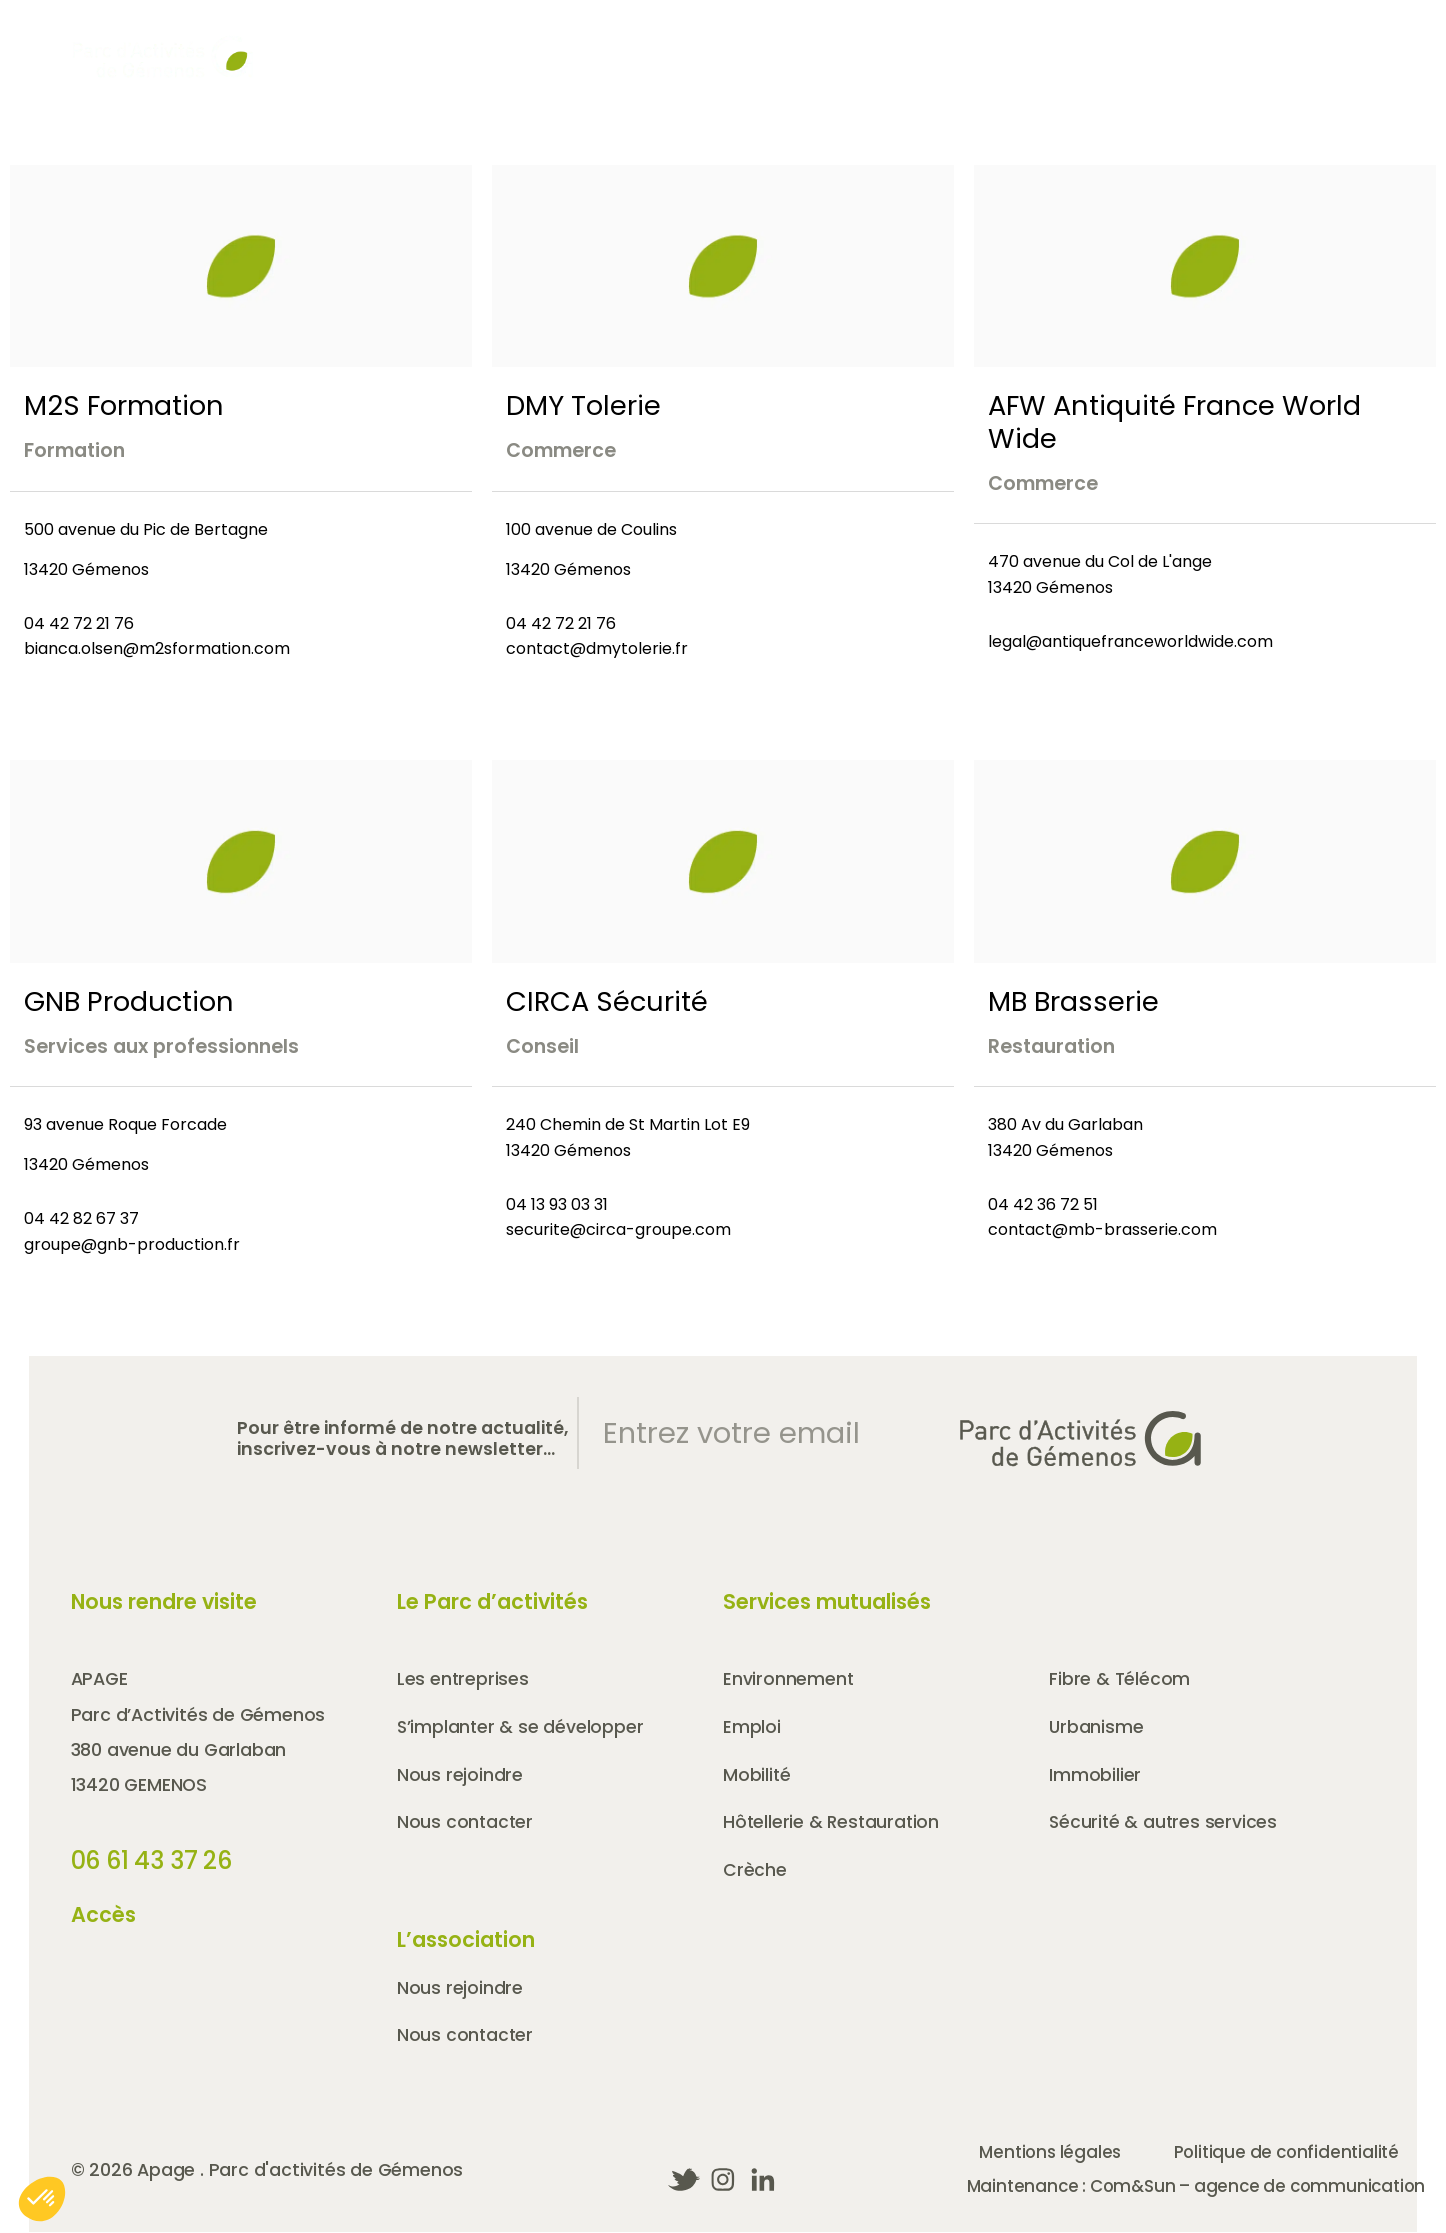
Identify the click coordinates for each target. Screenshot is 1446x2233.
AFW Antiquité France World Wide (1174, 422)
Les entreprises (1093, 82)
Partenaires (987, 42)
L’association (466, 1941)
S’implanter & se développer (521, 1728)
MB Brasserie (1073, 1001)
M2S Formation (124, 405)
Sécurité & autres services (1164, 1824)
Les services (1309, 82)
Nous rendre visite (164, 1601)
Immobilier (1095, 1776)
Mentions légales (1052, 2157)
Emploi (752, 1728)
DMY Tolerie (583, 405)
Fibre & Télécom (1120, 1679)
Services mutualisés (827, 1601)
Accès (870, 42)
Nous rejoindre (1139, 42)
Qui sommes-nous (570, 82)
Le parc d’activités (840, 82)
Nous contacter (1310, 42)
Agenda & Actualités (720, 42)
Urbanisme (1096, 1728)
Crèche (755, 1872)
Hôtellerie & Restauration (833, 1824)
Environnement (788, 1679)
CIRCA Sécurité (607, 1001)
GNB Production (129, 1001)
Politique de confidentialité (1303, 2157)
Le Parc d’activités (492, 1601)
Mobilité (757, 1776)
